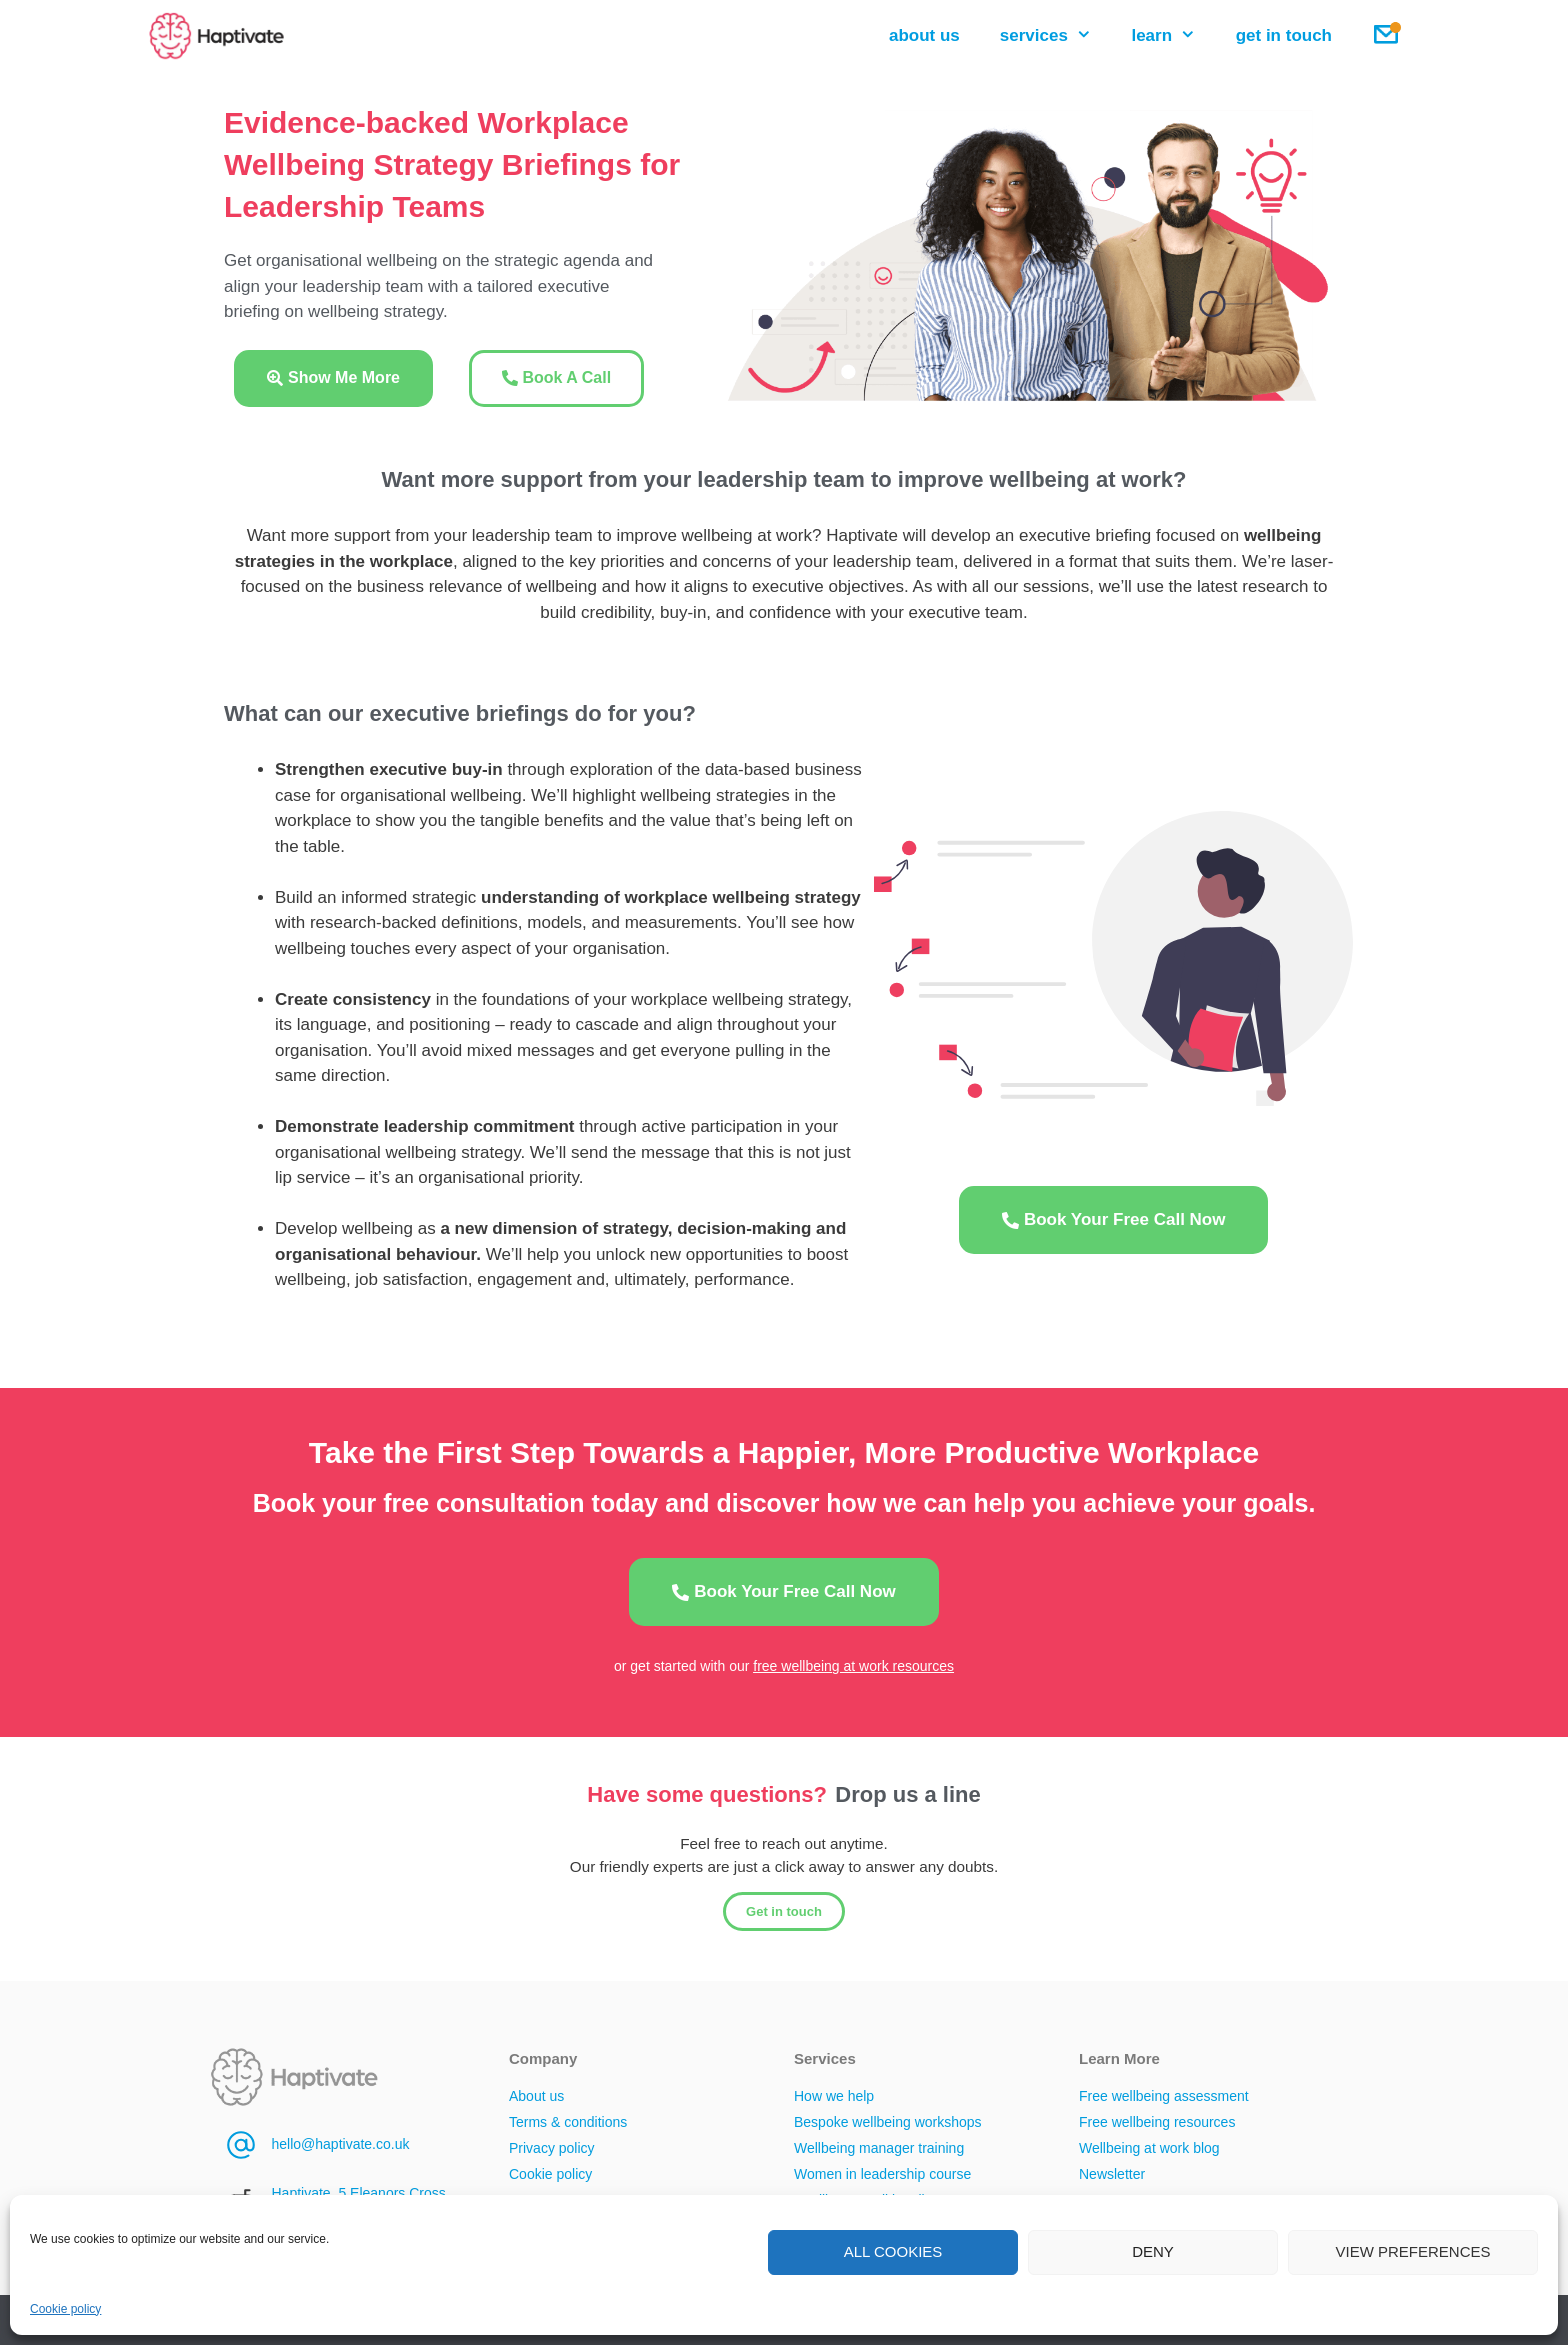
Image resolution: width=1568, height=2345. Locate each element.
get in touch (1284, 35)
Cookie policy (65, 2309)
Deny (1153, 2251)
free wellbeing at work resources (853, 1666)
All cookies (893, 2251)
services (1056, 36)
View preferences (1412, 2251)
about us (924, 35)
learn (1173, 36)
